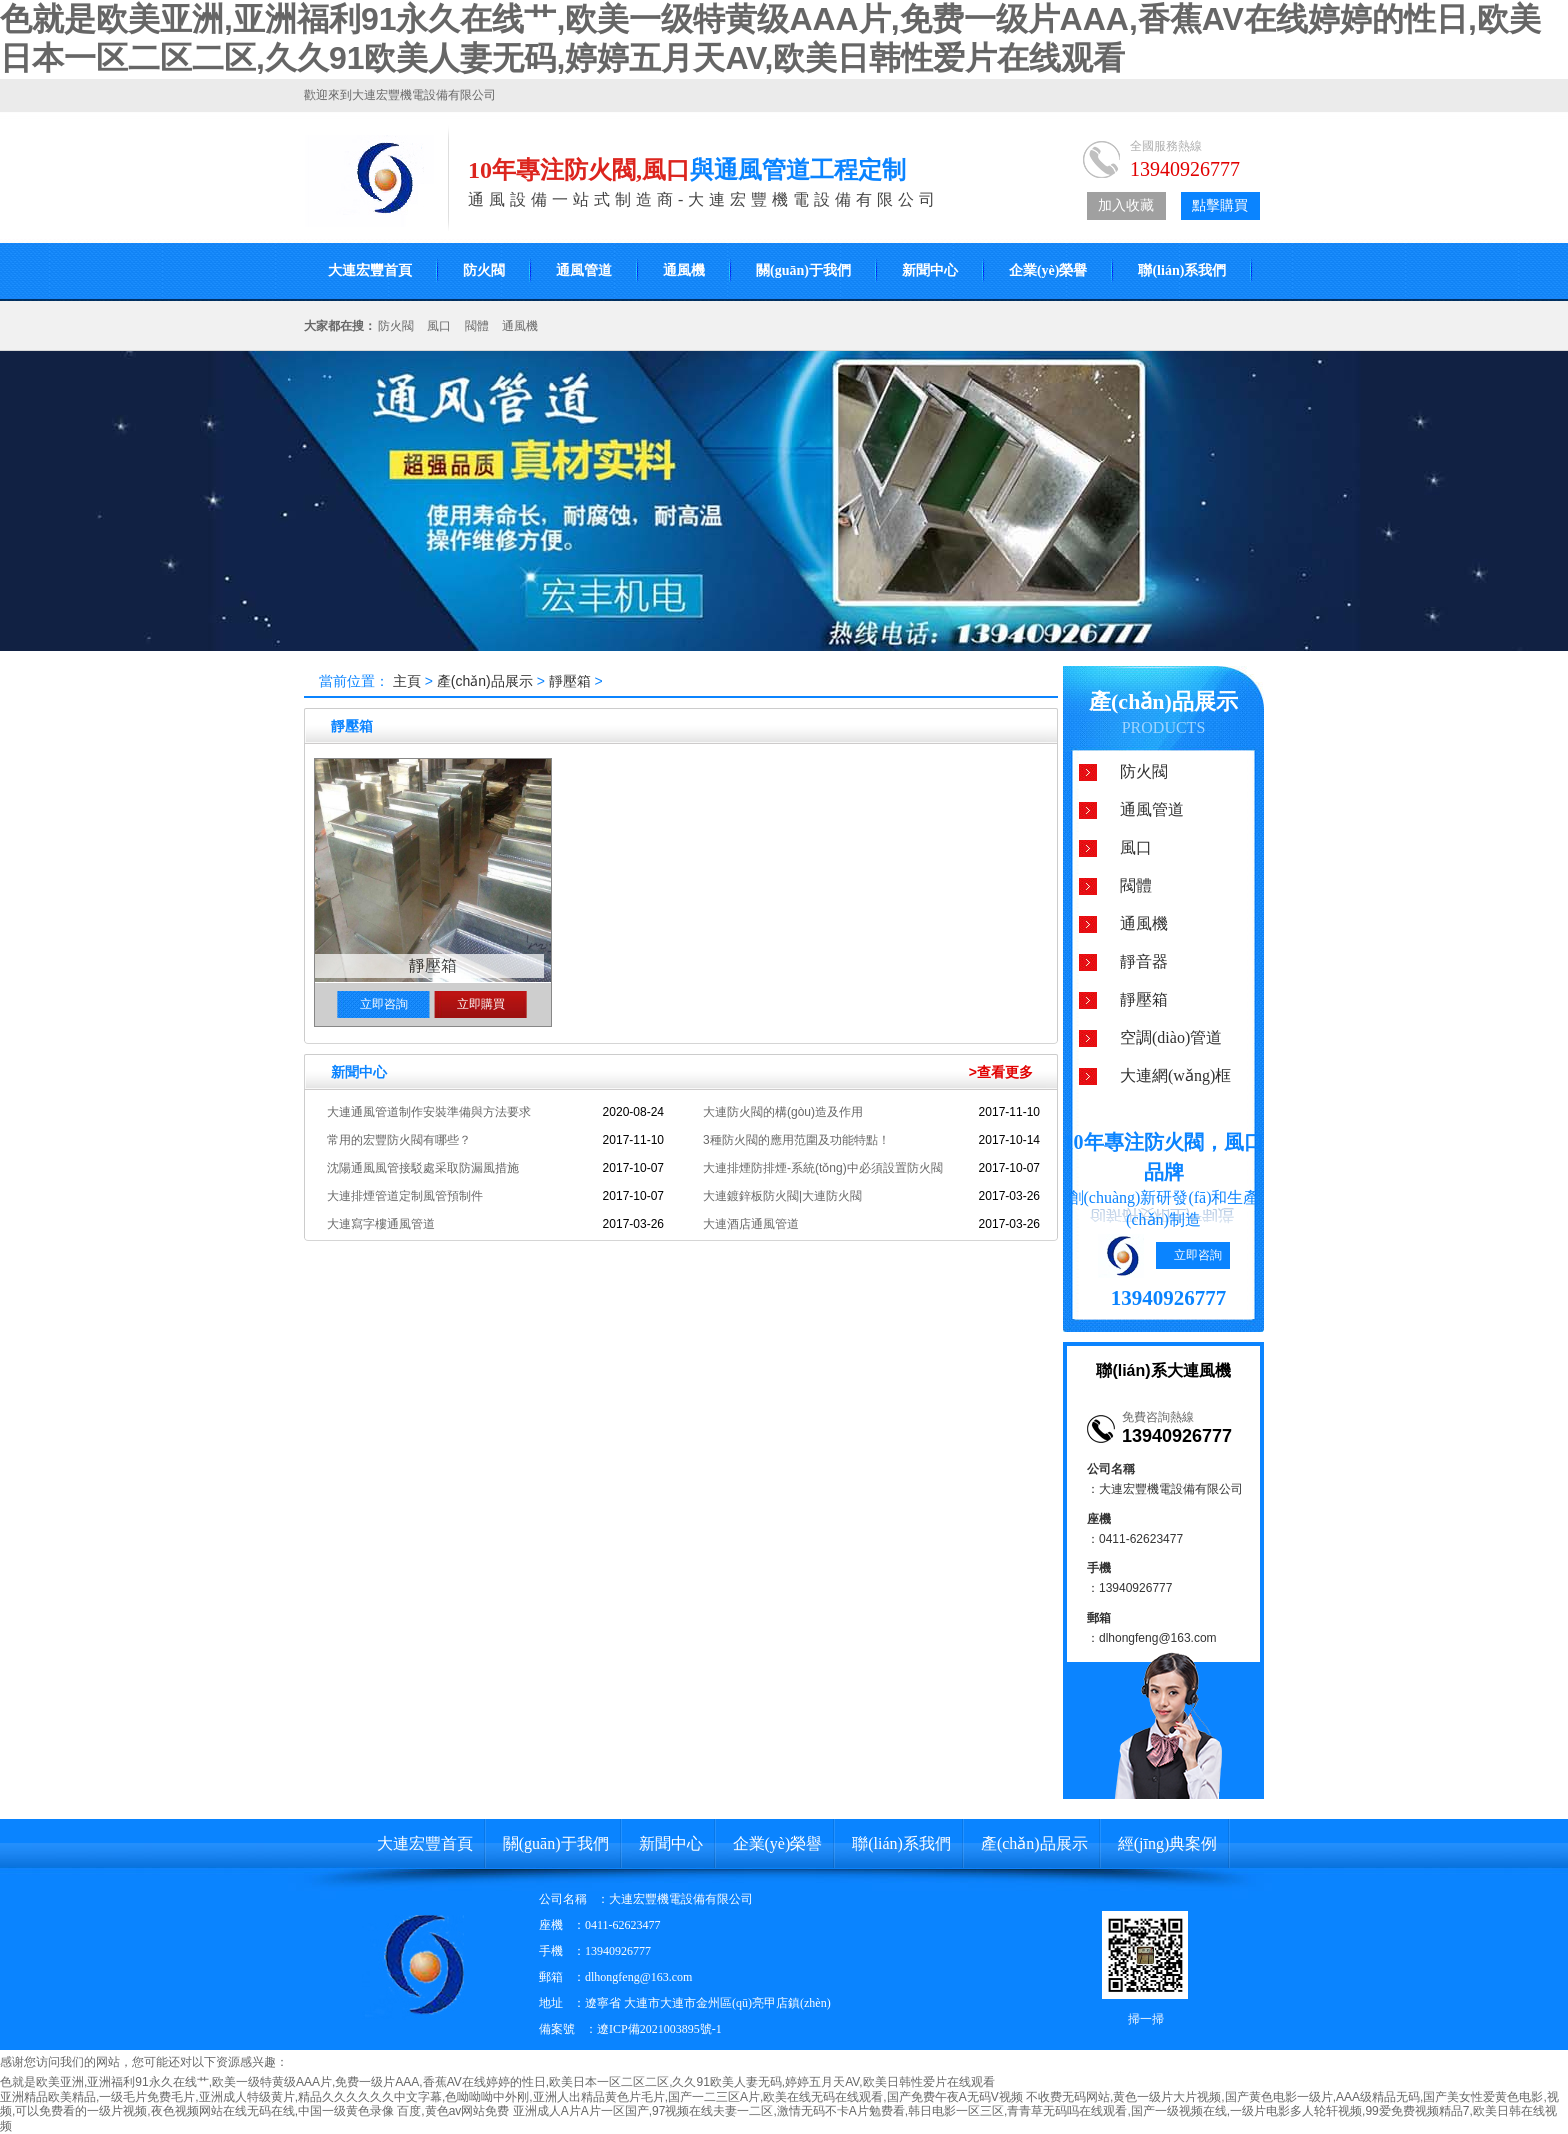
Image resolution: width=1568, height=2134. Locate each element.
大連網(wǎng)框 (1175, 1075)
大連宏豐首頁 (370, 270)
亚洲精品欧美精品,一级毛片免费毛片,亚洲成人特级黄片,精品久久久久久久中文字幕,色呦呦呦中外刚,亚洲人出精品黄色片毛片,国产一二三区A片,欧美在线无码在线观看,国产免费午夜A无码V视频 (511, 2097)
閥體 (477, 326)
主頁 (407, 681)
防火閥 (484, 270)
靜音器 (1144, 961)
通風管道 (584, 270)
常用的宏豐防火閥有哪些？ (399, 1140)
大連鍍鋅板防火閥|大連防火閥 (782, 1196)
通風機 (684, 270)
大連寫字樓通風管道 (381, 1224)
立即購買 (481, 1004)
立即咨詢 (384, 1004)
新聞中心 (930, 270)
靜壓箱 (570, 681)
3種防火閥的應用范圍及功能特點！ (796, 1140)
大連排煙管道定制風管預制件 (405, 1196)
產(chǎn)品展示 (487, 681)
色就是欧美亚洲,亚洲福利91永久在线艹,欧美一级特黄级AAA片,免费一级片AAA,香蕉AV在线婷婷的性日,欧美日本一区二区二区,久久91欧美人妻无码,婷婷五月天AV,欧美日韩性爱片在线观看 (497, 2082)
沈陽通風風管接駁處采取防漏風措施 (423, 1168)
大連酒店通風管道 (751, 1224)
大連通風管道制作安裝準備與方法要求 (429, 1112)
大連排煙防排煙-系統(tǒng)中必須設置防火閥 (823, 1168)
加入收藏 (1126, 205)
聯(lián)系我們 (1182, 270)
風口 (439, 326)
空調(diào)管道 (1171, 1037)
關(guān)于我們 (803, 270)
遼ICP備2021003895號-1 (659, 2029)
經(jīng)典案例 (1168, 1843)
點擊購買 (1220, 205)
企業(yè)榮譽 (1048, 270)
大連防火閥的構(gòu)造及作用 (783, 1112)
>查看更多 (1001, 1072)
